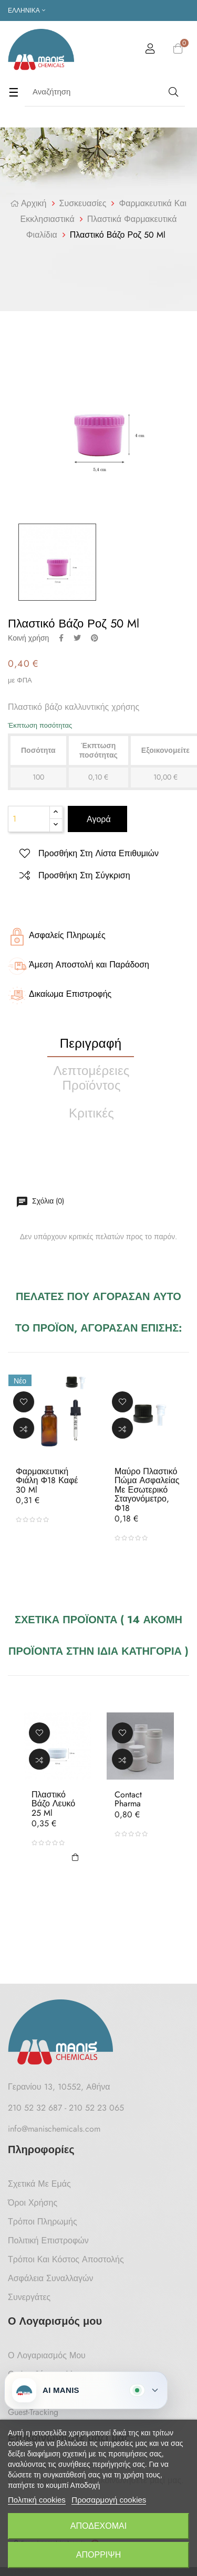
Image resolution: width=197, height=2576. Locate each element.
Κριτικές (91, 1113)
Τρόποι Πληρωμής (42, 2222)
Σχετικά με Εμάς (39, 2184)
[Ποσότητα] (29, 819)
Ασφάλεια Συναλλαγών (51, 2278)
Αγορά (97, 819)
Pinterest (94, 638)
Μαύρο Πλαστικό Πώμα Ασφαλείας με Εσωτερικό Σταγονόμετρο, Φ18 (147, 1490)
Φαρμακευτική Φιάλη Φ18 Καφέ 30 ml (47, 1481)
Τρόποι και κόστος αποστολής (66, 2259)
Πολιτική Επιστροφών (48, 2240)
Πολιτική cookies (37, 2499)
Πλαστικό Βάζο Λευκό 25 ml (53, 1804)
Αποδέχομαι (98, 2525)
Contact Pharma (128, 1799)
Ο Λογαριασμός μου (47, 2355)
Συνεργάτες (29, 2297)
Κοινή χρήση (61, 638)
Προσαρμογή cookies (108, 2499)
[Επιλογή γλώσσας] (26, 10)
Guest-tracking (33, 2412)
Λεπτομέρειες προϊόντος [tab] (92, 1077)
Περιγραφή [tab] (91, 1043)
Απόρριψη (98, 2554)
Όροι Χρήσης (32, 2203)
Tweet (77, 638)
